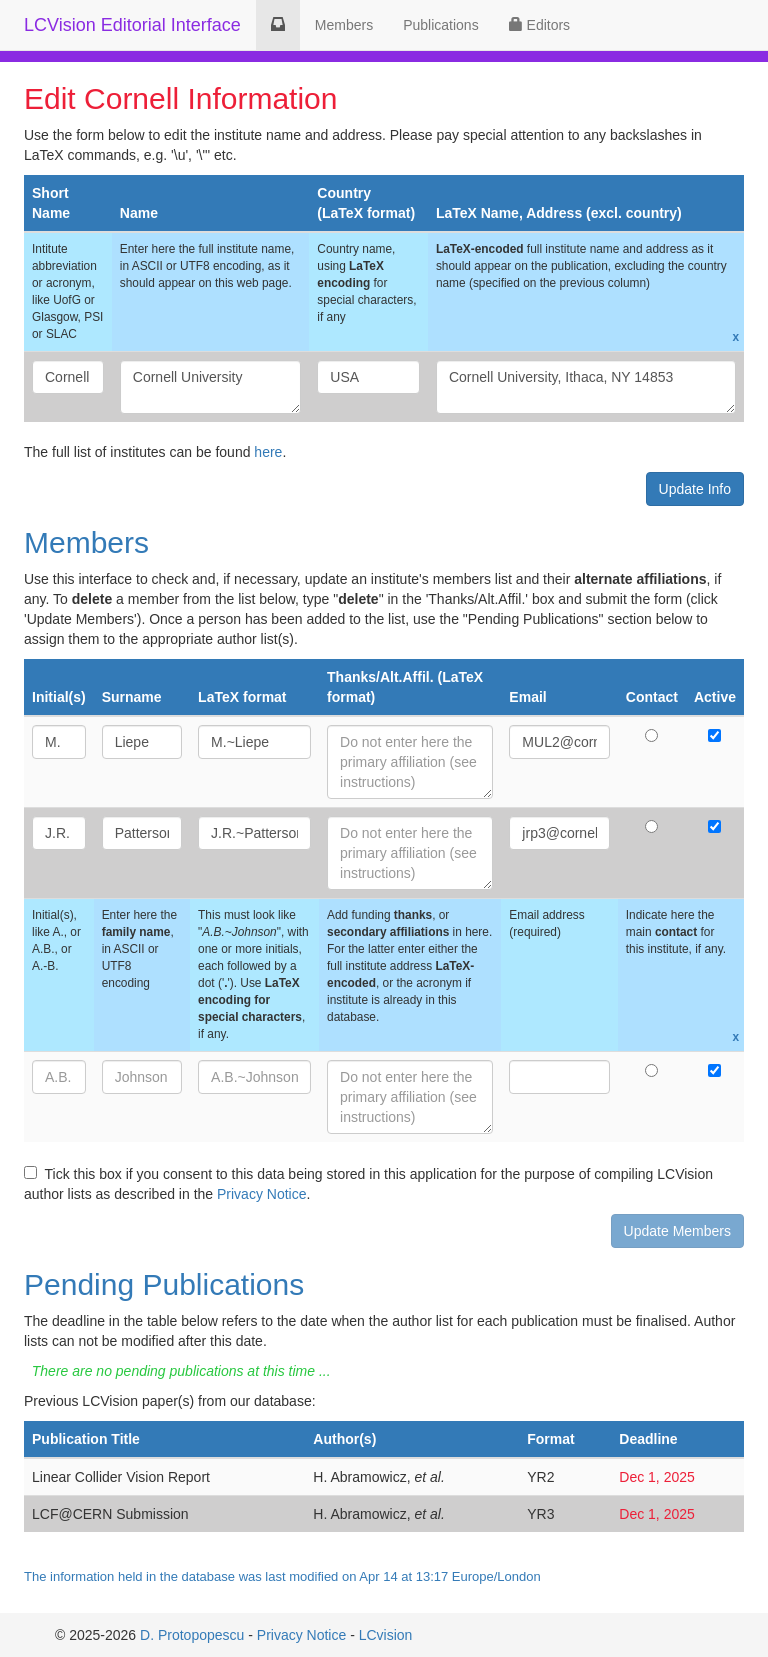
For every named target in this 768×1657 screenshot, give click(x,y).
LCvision (386, 1635)
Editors (539, 25)
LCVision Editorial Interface (132, 25)
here (268, 452)
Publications (441, 25)
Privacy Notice (261, 1194)
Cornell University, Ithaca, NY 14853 (586, 387)
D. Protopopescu (192, 1635)
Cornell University (211, 387)
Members (344, 25)
